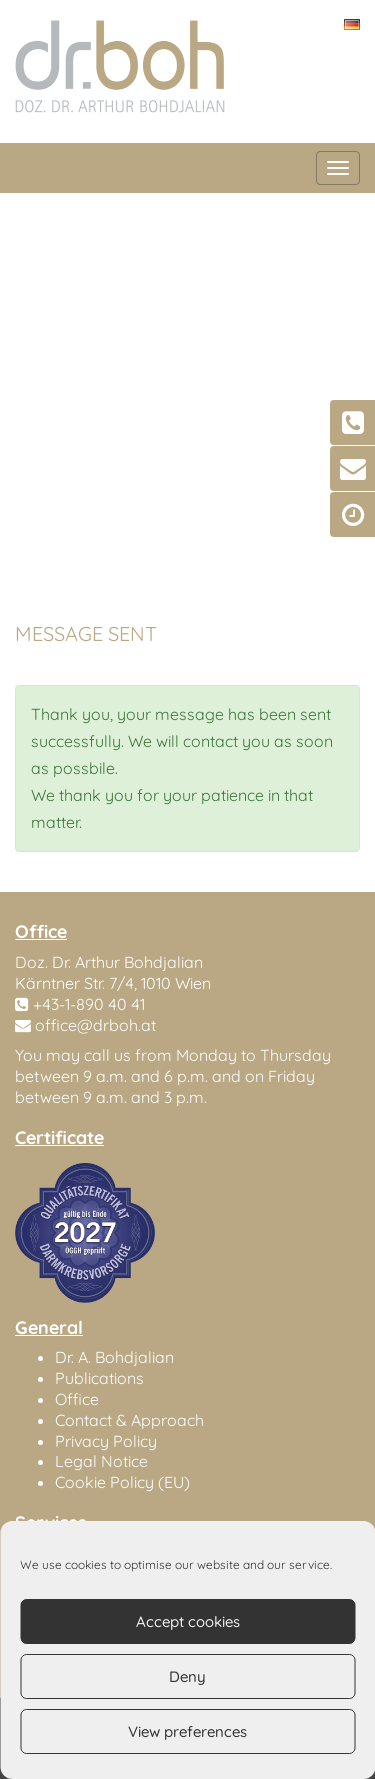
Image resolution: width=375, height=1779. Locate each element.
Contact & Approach (129, 1420)
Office (77, 1399)
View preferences (187, 1731)
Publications (99, 1378)
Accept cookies (188, 1621)
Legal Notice (101, 1461)
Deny (187, 1676)
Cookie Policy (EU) (122, 1482)
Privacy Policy (106, 1441)
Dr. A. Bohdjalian (114, 1357)
